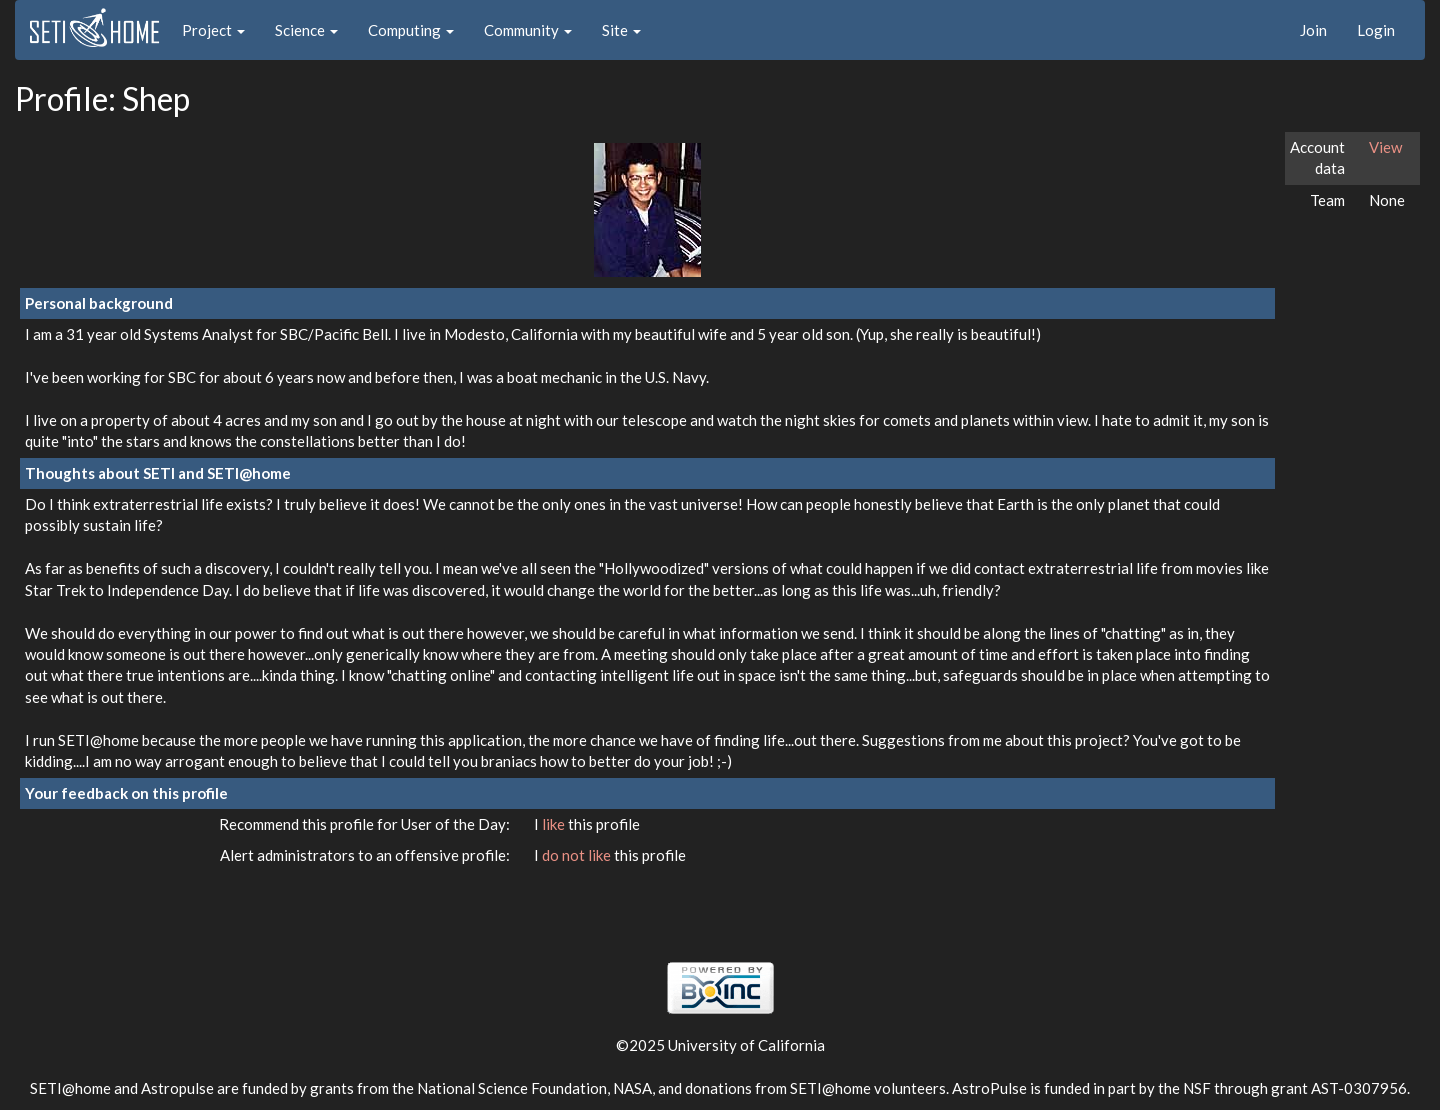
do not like (578, 855)
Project (213, 30)
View (1385, 147)
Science (306, 30)
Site (621, 30)
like (555, 824)
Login (1376, 30)
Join (1313, 30)
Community (528, 30)
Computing (411, 30)
